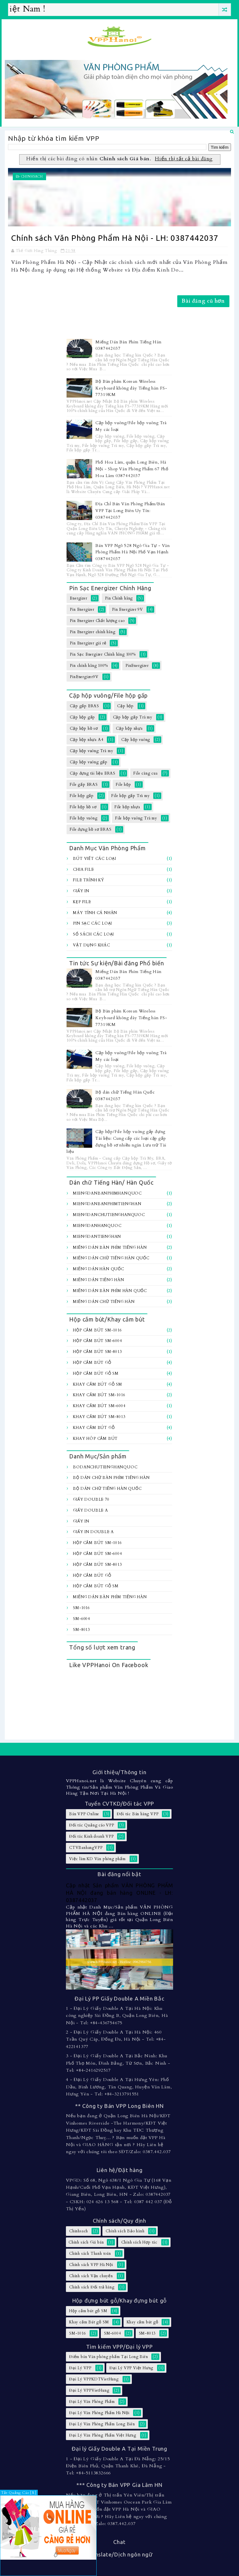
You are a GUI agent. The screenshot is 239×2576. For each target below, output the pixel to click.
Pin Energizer (82, 609)
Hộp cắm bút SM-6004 (97, 1340)
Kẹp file (82, 901)
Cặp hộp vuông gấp (89, 762)
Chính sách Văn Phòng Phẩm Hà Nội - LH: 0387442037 (115, 237)
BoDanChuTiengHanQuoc (105, 1467)
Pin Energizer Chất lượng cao (97, 620)
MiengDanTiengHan (97, 1236)
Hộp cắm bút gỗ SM (96, 1373)
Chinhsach (32, 176)
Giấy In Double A (93, 1531)
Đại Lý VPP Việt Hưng (131, 2367)
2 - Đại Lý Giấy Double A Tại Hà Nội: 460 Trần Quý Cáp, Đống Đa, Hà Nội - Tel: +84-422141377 (116, 2039)
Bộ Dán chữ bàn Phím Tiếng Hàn (111, 1477)
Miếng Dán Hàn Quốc (98, 1268)
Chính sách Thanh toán (90, 2253)
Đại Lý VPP (80, 2367)
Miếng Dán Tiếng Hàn (98, 1279)
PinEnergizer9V (84, 676)
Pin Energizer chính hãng (92, 631)
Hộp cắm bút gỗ (92, 1362)
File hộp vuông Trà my (136, 818)
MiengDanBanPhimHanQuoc (107, 1193)
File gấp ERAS (84, 784)
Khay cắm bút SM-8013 (99, 1416)
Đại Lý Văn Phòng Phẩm (92, 2401)
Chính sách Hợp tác (139, 2242)
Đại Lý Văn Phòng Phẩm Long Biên (102, 2424)
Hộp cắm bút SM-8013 (97, 1351)
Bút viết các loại (94, 858)
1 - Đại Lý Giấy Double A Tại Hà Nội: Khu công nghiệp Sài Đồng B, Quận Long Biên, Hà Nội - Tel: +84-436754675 (117, 2015)
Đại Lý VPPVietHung (89, 2390)
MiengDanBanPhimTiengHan (107, 1203)
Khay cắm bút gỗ (94, 1427)
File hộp (123, 784)
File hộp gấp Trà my (130, 795)
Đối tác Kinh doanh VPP (91, 1836)
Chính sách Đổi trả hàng (91, 2287)
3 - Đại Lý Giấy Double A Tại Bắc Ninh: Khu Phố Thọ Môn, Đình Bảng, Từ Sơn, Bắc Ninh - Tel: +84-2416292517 (118, 2063)
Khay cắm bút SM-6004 (99, 1405)
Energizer (78, 598)
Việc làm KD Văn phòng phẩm (97, 1858)
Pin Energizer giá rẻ (88, 643)
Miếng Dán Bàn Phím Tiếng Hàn (110, 1247)
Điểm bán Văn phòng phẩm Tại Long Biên (108, 2356)
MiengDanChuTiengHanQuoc (109, 1214)
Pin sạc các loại (92, 923)
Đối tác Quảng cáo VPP (91, 1825)
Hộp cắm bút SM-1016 (97, 1330)
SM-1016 (81, 1607)
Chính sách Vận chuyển (91, 2275)
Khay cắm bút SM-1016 (99, 1394)
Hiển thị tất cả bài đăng (184, 158)
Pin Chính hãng (119, 598)
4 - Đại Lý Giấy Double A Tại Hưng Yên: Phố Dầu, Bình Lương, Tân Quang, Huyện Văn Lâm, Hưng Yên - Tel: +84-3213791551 (119, 2087)
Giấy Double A (90, 1510)
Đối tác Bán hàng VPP (137, 1814)
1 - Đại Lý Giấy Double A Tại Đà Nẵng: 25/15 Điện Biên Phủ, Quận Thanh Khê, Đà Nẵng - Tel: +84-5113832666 (118, 2466)
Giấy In (81, 891)
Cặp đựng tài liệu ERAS (93, 773)
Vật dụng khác (91, 945)
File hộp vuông (83, 818)
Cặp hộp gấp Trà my (132, 717)
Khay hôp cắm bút (95, 1438)
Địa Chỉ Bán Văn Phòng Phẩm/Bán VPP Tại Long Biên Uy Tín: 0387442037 (130, 510)
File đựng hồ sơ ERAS (90, 829)
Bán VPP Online (84, 1814)
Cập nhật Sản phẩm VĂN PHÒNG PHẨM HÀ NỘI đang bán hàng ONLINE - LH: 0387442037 (119, 1893)
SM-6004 (81, 1618)
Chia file (83, 869)
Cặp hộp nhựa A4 (86, 739)
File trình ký (88, 880)
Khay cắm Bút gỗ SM (97, 1384)
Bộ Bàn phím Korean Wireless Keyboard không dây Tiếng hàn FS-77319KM (131, 388)
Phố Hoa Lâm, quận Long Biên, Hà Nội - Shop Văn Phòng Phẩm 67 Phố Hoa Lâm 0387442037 (132, 469)
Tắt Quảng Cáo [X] (18, 2492)
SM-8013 (81, 1629)
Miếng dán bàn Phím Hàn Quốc (110, 1290)
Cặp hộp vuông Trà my (91, 750)
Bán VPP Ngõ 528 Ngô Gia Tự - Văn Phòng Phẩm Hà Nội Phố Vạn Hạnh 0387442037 (132, 552)
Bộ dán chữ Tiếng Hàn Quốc (107, 1488)
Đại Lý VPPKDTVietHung (94, 2379)
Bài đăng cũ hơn (203, 301)
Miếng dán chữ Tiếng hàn (103, 1301)
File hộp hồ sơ (83, 807)
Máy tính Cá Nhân (95, 912)
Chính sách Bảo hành (125, 2231)
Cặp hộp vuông (135, 739)
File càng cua (145, 773)
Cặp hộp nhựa (129, 728)
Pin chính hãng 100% (89, 665)
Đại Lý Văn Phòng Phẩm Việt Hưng (102, 2435)
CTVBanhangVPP (85, 1847)
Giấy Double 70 (91, 1499)
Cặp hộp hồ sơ (84, 728)
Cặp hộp (125, 706)
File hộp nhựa (127, 807)
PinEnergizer (137, 665)
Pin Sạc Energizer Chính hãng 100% (102, 654)
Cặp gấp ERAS (84, 706)
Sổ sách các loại (93, 934)
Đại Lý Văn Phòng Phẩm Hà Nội (99, 2412)
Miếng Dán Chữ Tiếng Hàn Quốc (111, 1258)
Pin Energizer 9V (127, 609)
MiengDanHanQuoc (97, 1225)
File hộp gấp (82, 795)
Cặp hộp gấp (82, 717)
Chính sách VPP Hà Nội (91, 2264)
